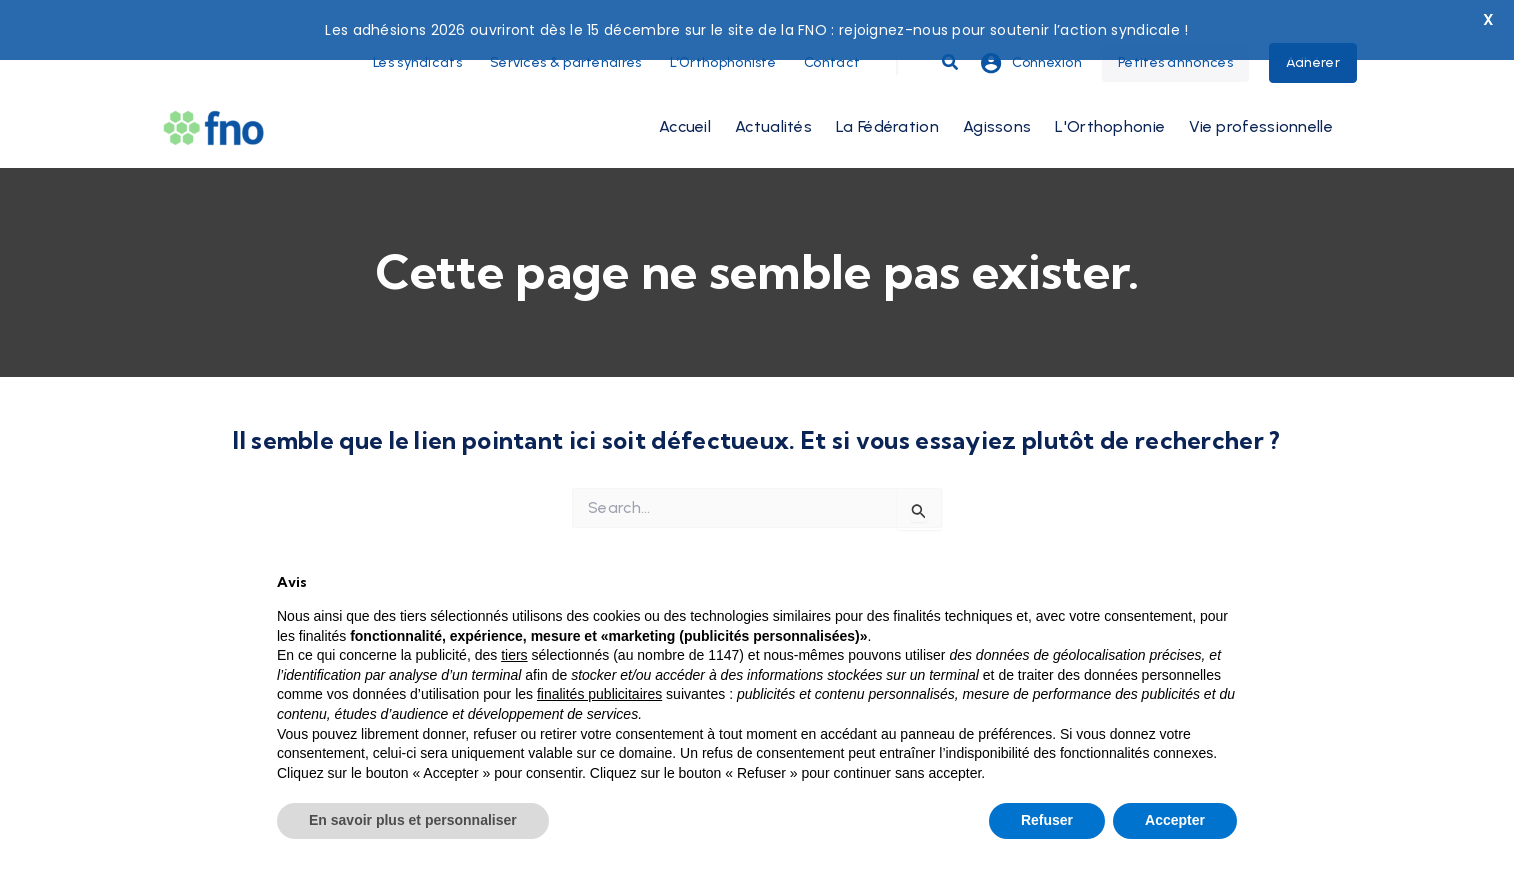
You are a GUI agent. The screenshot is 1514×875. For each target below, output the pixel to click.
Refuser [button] (1047, 820)
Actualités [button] (773, 91)
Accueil (685, 91)
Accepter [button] (1175, 820)
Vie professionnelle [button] (1261, 91)
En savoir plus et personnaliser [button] (413, 820)
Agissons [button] (997, 91)
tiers (514, 655)
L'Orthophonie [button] (1110, 91)
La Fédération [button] (887, 91)
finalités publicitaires (599, 694)
